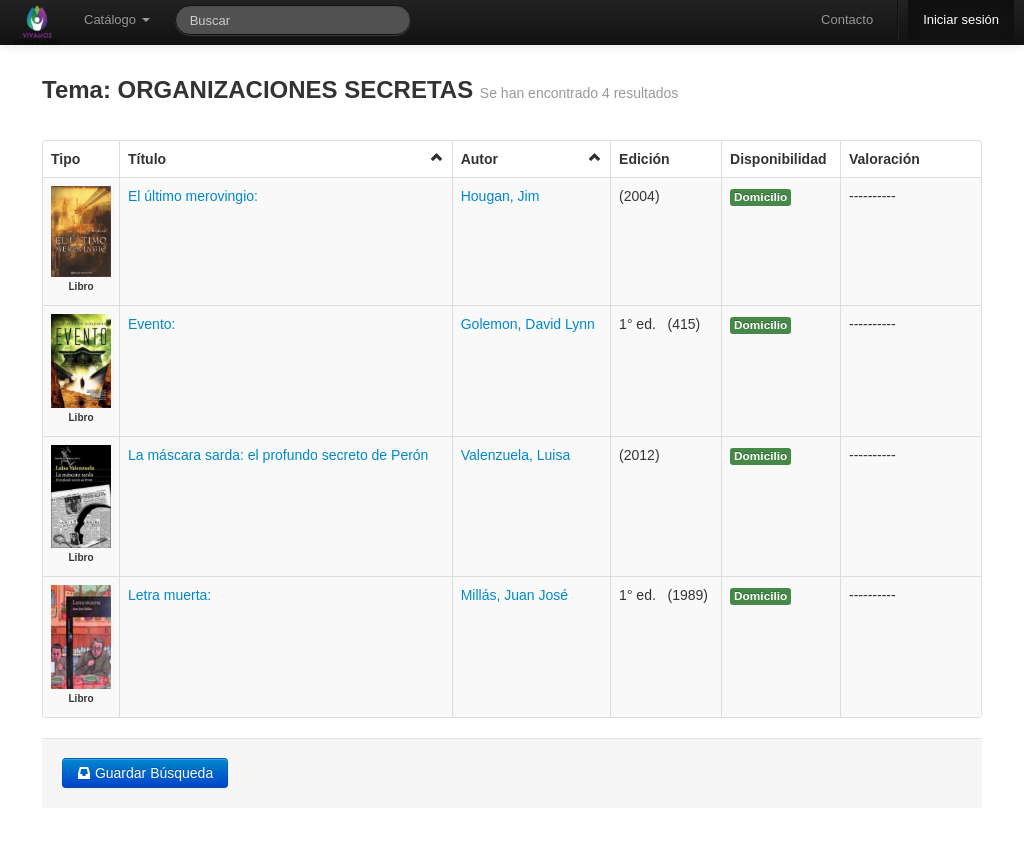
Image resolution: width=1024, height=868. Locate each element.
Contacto (847, 19)
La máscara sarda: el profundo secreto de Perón (278, 455)
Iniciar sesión (961, 19)
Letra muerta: (169, 595)
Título (286, 158)
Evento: (151, 324)
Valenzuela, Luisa (515, 455)
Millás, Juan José (514, 595)
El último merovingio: (193, 196)
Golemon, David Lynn (528, 324)
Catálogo (117, 19)
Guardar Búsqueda (145, 773)
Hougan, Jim (500, 196)
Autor (531, 158)
